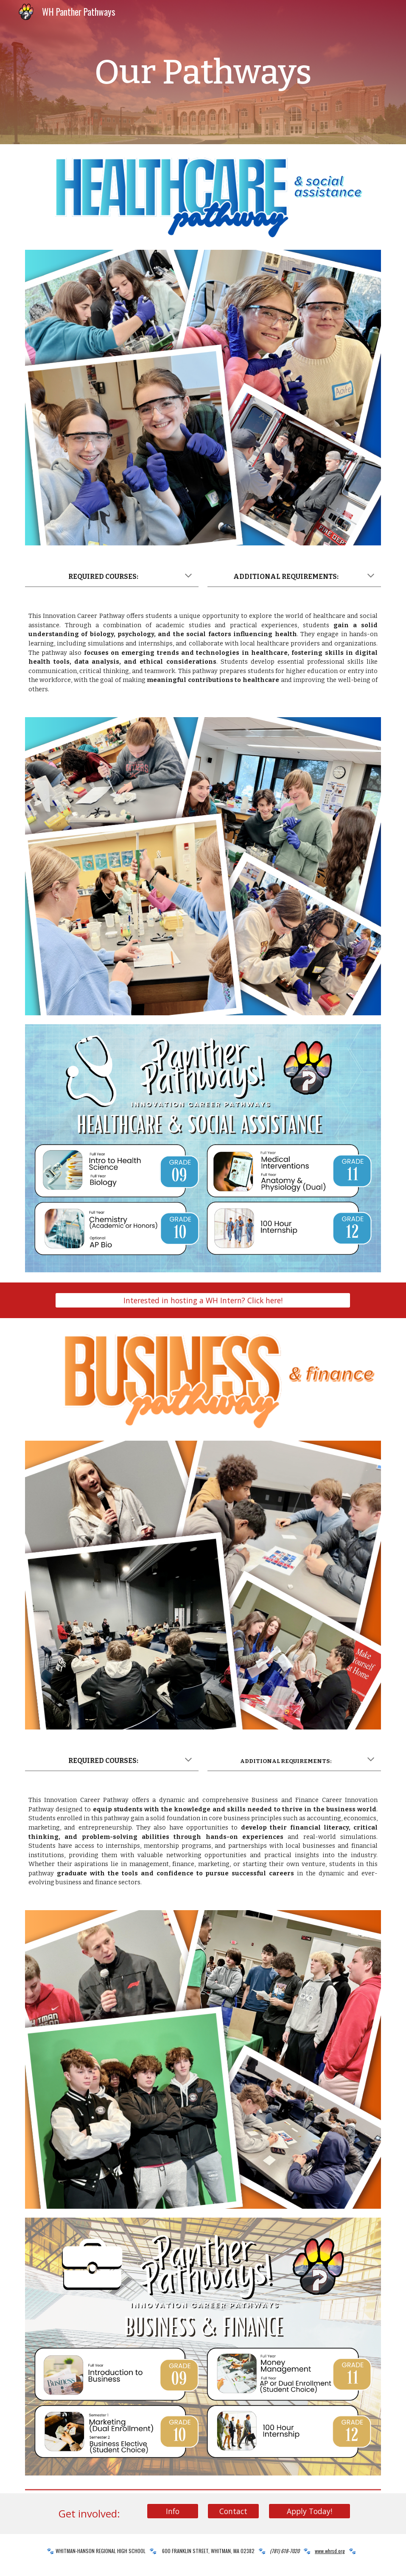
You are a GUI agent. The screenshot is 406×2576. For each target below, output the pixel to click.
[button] (188, 576)
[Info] (172, 2511)
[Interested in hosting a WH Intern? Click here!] (203, 1300)
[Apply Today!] (309, 2511)
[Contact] (233, 2511)
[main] (203, 72)
